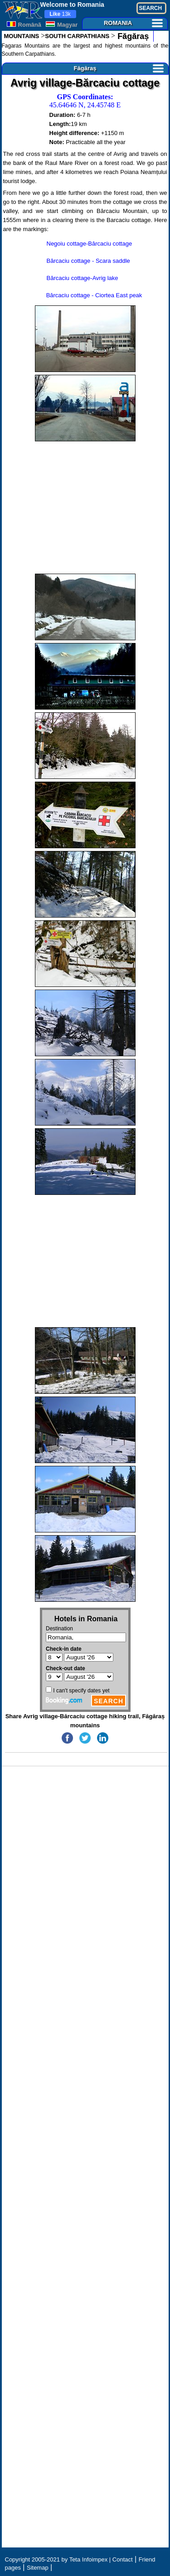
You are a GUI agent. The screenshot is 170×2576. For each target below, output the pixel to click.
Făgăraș (132, 36)
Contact (122, 2559)
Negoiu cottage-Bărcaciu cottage (89, 243)
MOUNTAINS (21, 36)
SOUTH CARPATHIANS (77, 36)
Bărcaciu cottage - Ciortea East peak (94, 295)
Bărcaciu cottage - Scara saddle (88, 260)
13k (60, 14)
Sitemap (38, 2567)
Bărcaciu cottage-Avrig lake (82, 278)
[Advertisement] (85, 507)
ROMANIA (133, 22)
